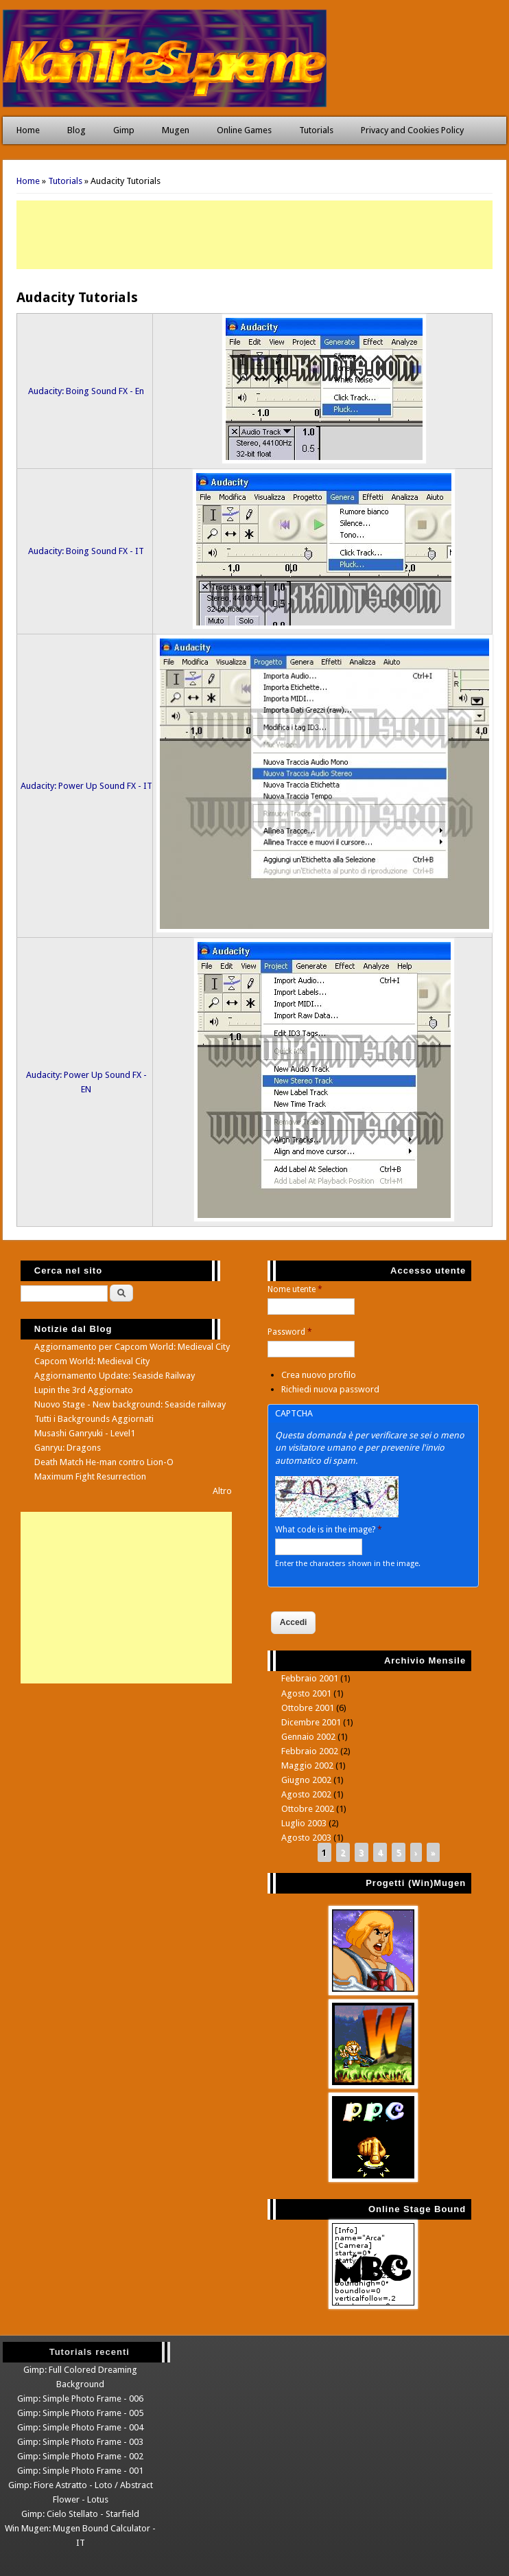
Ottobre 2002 (307, 1809)
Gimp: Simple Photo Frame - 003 (80, 2442)
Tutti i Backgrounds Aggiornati (94, 1419)
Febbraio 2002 (309, 1751)
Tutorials (316, 130)
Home (28, 130)
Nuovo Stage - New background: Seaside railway (130, 1404)
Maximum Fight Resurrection (90, 1476)
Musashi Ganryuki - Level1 (84, 1433)
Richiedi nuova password (330, 1389)
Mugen (175, 130)
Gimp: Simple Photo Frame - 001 (80, 2470)
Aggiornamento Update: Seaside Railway (114, 1375)
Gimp (123, 130)
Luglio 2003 (304, 1823)
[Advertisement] (254, 234)
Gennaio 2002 (308, 1737)
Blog (76, 130)
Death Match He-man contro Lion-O (104, 1462)
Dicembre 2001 (311, 1722)
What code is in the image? (328, 1529)
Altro (222, 1491)
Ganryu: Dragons (67, 1447)
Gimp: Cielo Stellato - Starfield (80, 2514)
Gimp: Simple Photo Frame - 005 (80, 2413)
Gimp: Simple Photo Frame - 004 (80, 2427)
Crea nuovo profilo (318, 1375)
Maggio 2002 (307, 1765)
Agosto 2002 (306, 1794)
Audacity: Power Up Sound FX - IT (86, 786)
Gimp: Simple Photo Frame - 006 (80, 2398)
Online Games (244, 130)
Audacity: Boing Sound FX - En (86, 391)
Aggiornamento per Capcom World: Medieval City (132, 1347)
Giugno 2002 (306, 1780)
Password (290, 1332)
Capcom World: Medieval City (92, 1361)
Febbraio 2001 (309, 1678)
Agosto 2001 (306, 1693)
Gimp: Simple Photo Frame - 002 (80, 2456)
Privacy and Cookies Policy (412, 130)
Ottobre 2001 (307, 1708)
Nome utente (295, 1289)
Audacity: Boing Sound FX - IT (86, 551)
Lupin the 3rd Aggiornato (83, 1390)
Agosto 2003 (306, 1837)
